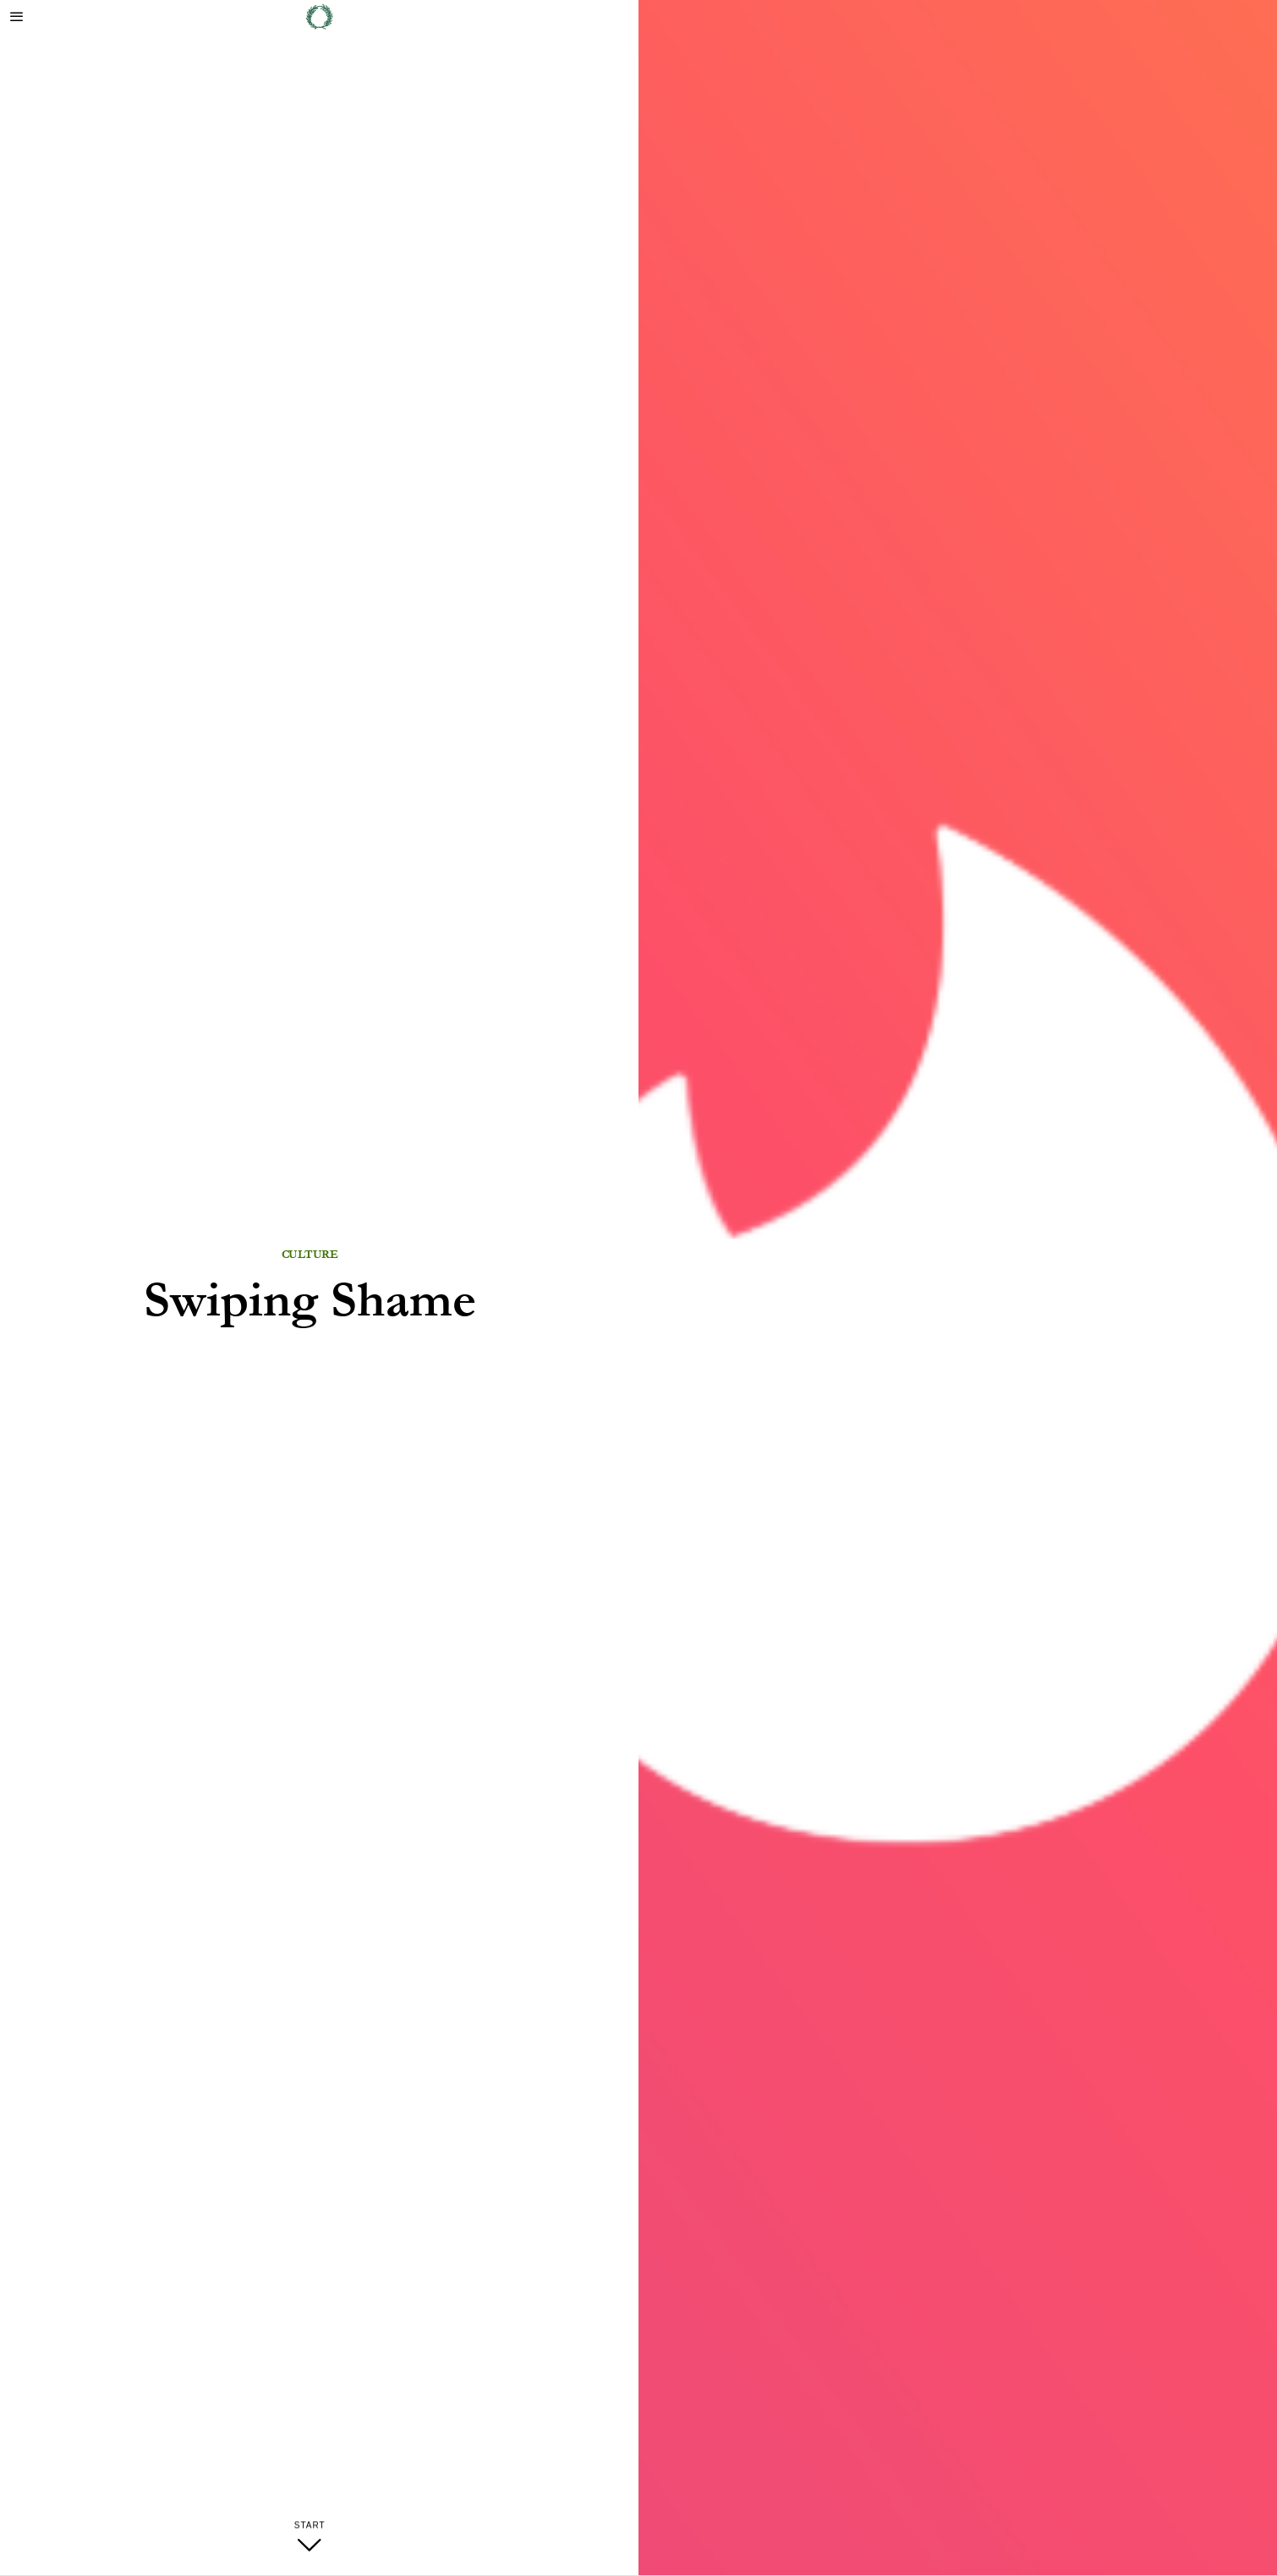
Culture (310, 1254)
